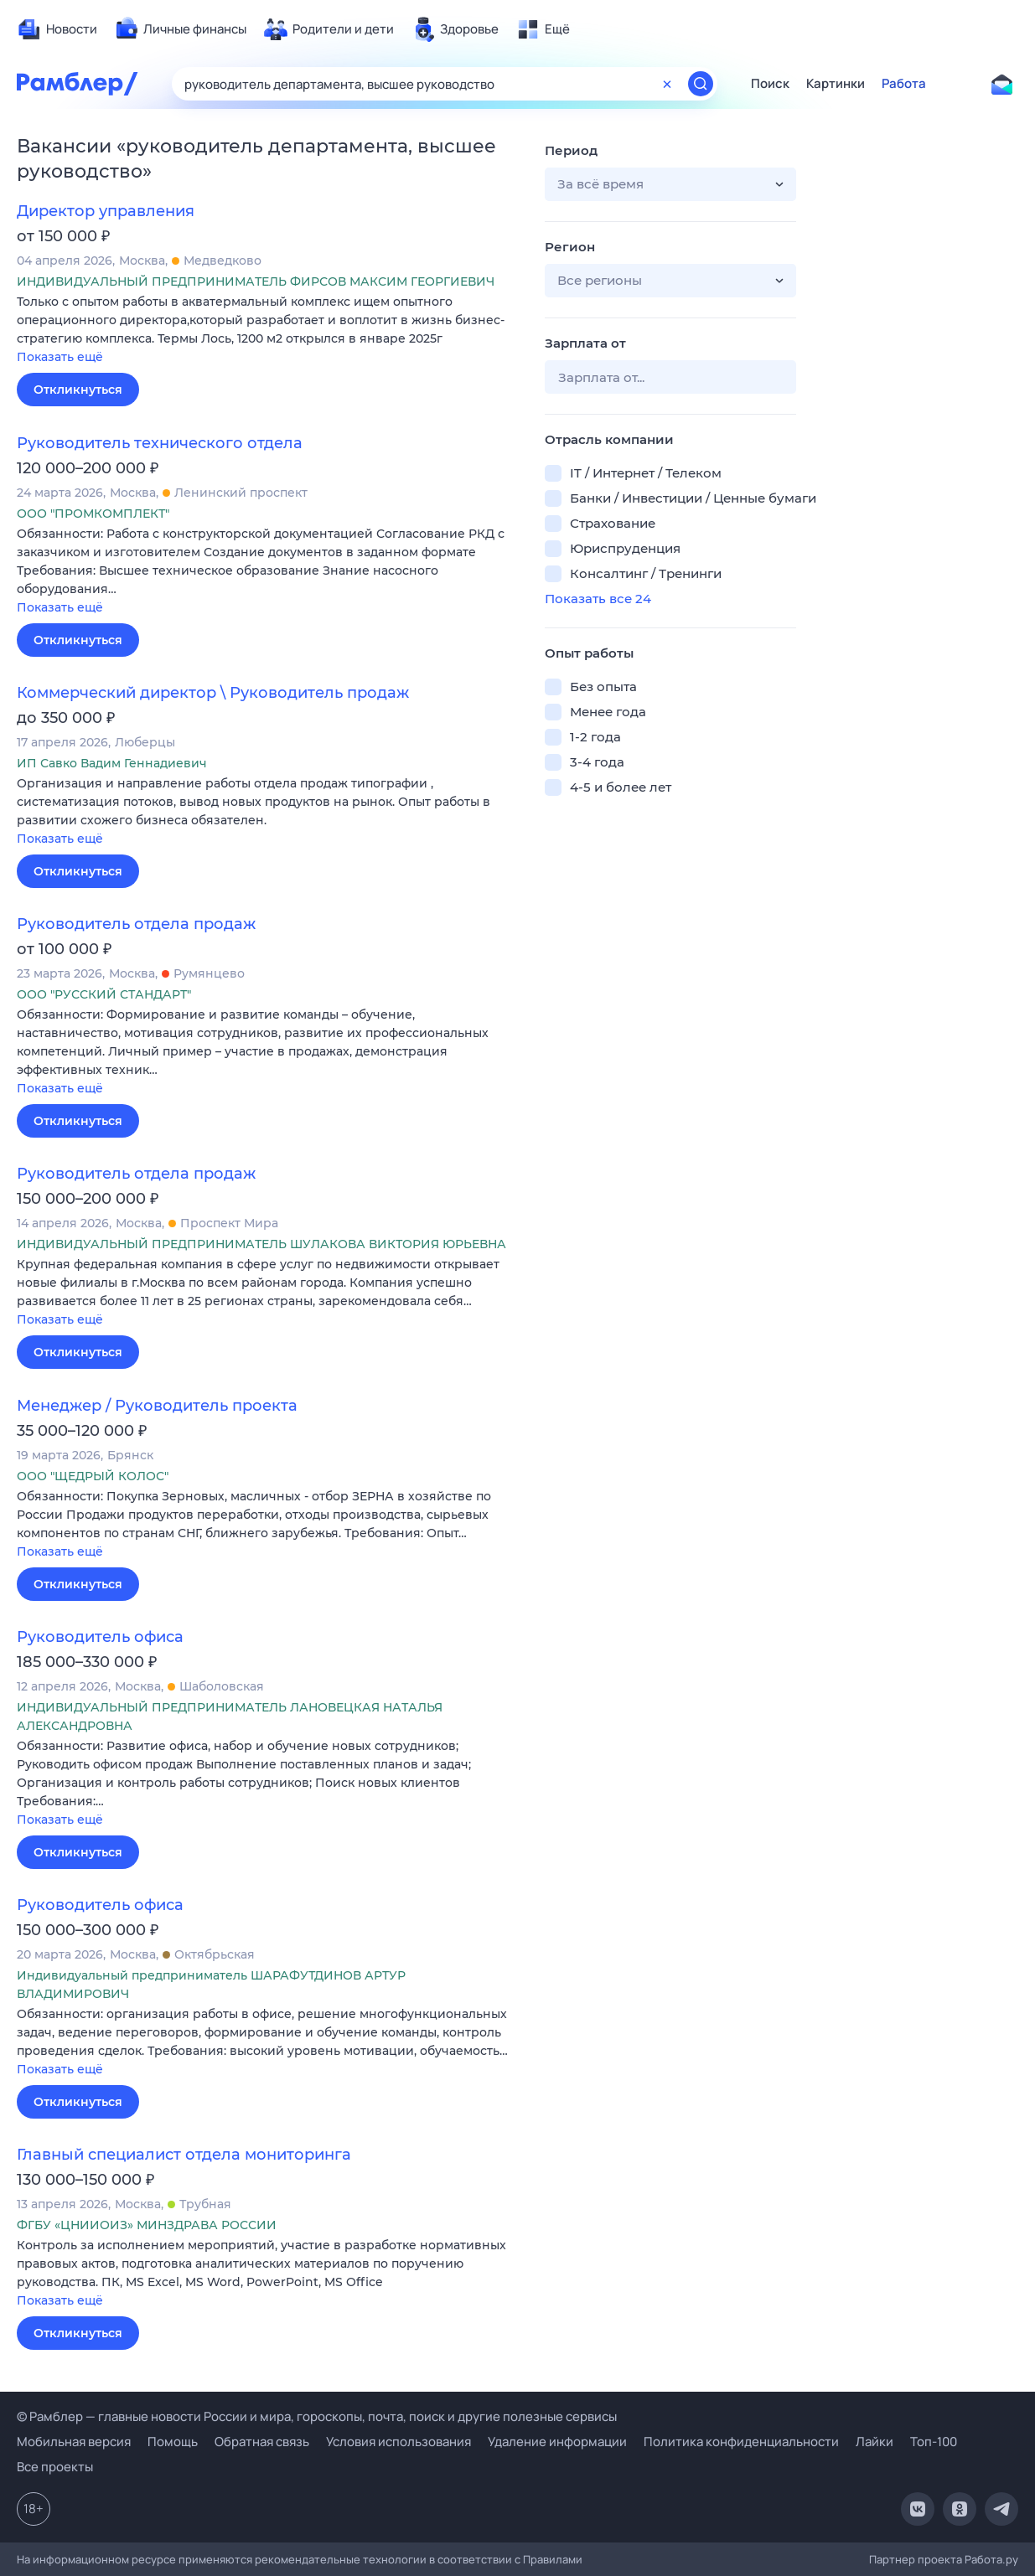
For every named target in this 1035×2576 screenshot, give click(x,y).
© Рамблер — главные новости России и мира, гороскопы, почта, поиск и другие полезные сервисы (317, 2416)
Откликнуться (78, 389)
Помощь (172, 2441)
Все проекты (55, 2466)
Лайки (874, 2441)
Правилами (552, 2559)
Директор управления (105, 211)
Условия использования (398, 2441)
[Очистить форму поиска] (667, 84)
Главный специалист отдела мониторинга (184, 2154)
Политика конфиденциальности (741, 2441)
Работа (904, 83)
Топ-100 (933, 2441)
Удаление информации (557, 2441)
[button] (268, 330)
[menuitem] (57, 29)
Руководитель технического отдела (160, 443)
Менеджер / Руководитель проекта (157, 1405)
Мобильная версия (74, 2441)
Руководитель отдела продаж (136, 924)
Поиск (770, 83)
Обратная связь (262, 2441)
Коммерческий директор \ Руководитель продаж (213, 693)
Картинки (835, 83)
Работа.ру (991, 2559)
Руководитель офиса (100, 1637)
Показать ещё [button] (60, 356)
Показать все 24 (598, 599)
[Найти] (700, 84)
